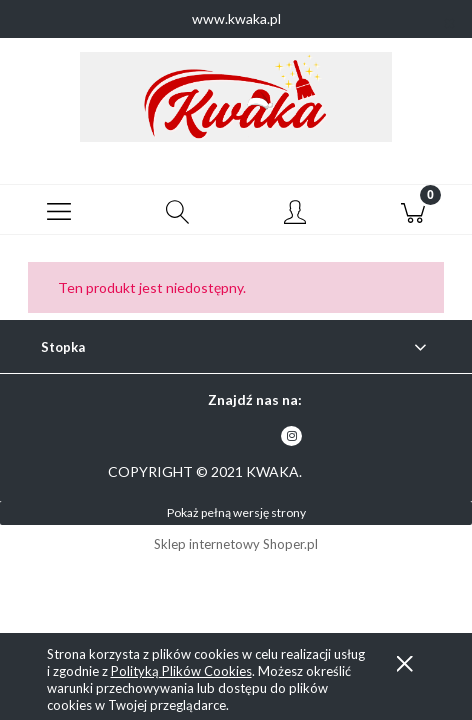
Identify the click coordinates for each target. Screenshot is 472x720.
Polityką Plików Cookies (181, 671)
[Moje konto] (295, 213)
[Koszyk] (413, 210)
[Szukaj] (177, 210)
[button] (59, 210)
